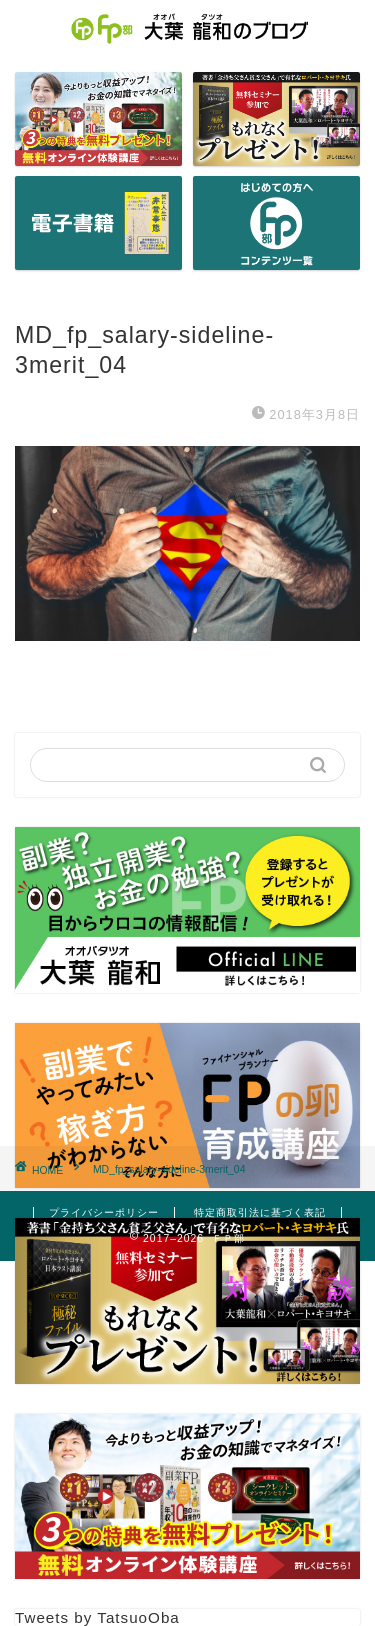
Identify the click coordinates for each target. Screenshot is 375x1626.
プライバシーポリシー (104, 1212)
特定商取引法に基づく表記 (260, 1212)
